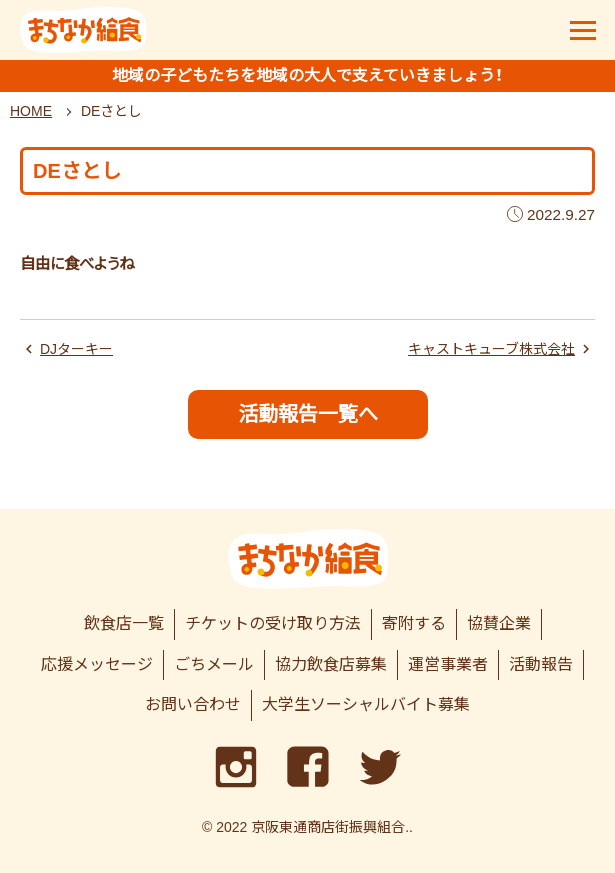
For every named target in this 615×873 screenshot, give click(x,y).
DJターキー (76, 349)
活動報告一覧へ (308, 414)
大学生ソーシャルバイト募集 (366, 704)
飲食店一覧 (124, 623)
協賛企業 (499, 623)
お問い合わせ (193, 704)
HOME (31, 111)
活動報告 (541, 664)
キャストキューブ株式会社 (491, 349)
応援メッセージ (97, 664)
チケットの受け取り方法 (273, 623)
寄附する (414, 623)
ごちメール (214, 664)
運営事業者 (448, 664)
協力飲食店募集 (331, 664)
